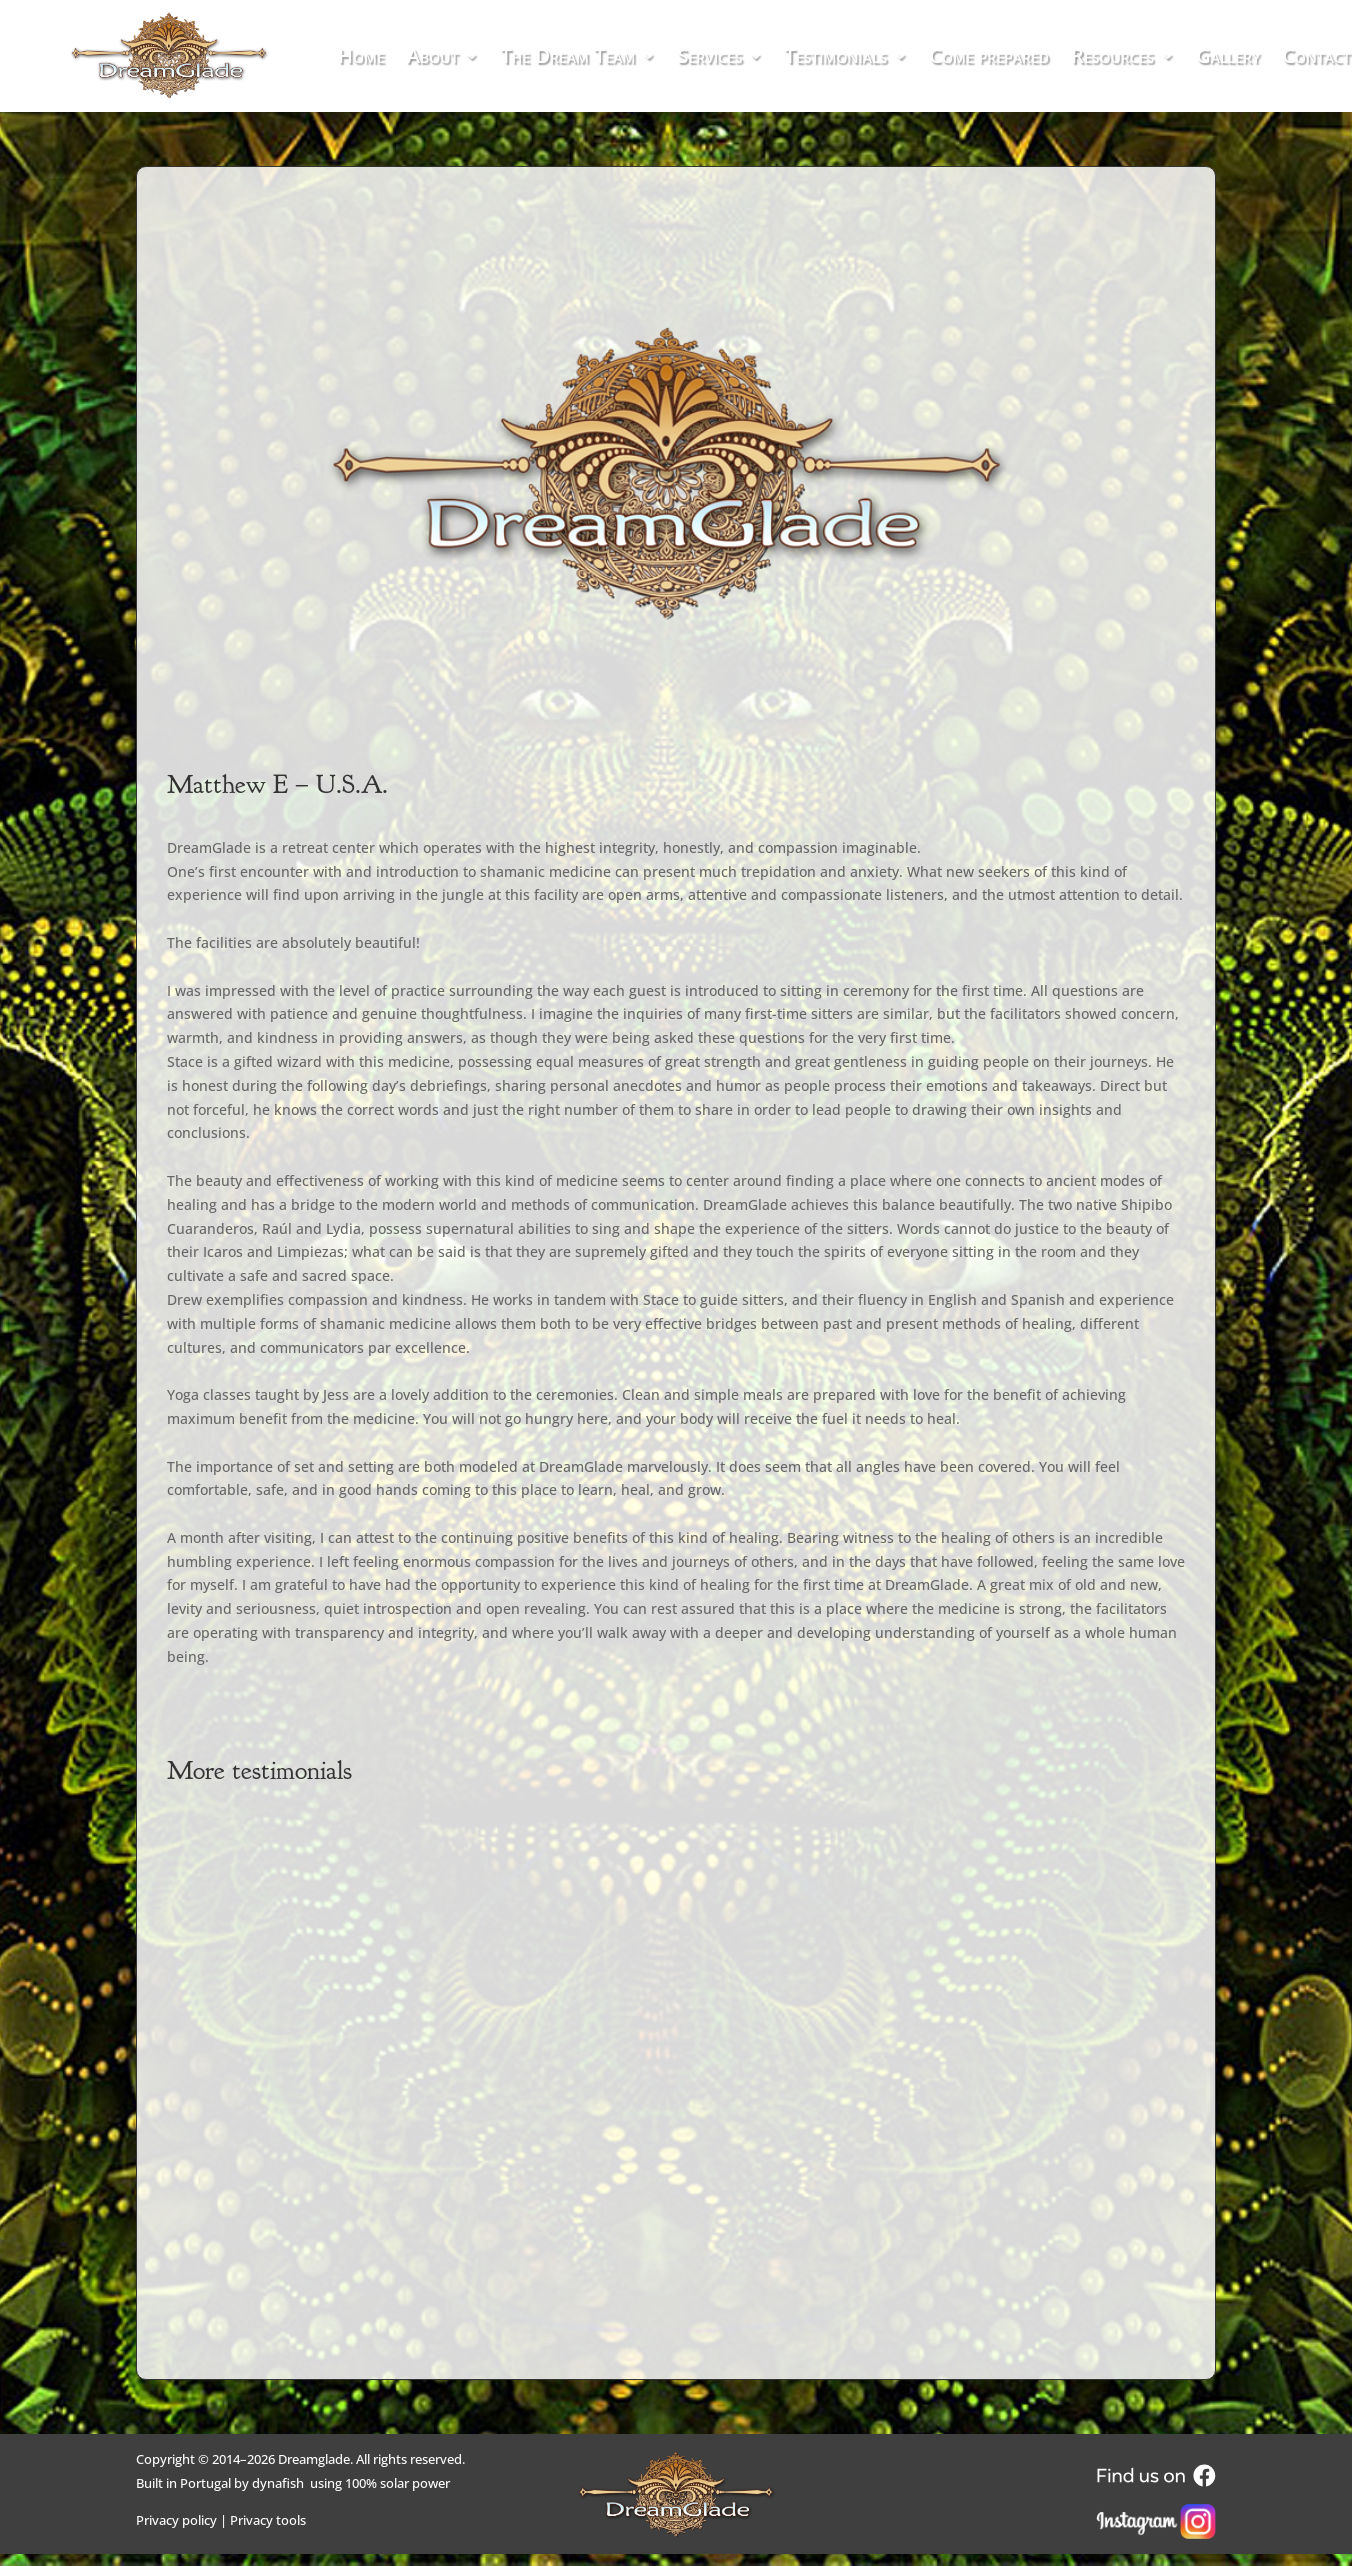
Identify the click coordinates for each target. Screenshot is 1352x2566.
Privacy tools (268, 2520)
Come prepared (989, 59)
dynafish (278, 2483)
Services (709, 59)
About (433, 59)
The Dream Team (568, 59)
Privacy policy (176, 2520)
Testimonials (836, 59)
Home (361, 59)
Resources (1112, 59)
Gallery (1228, 59)
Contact (1316, 59)
